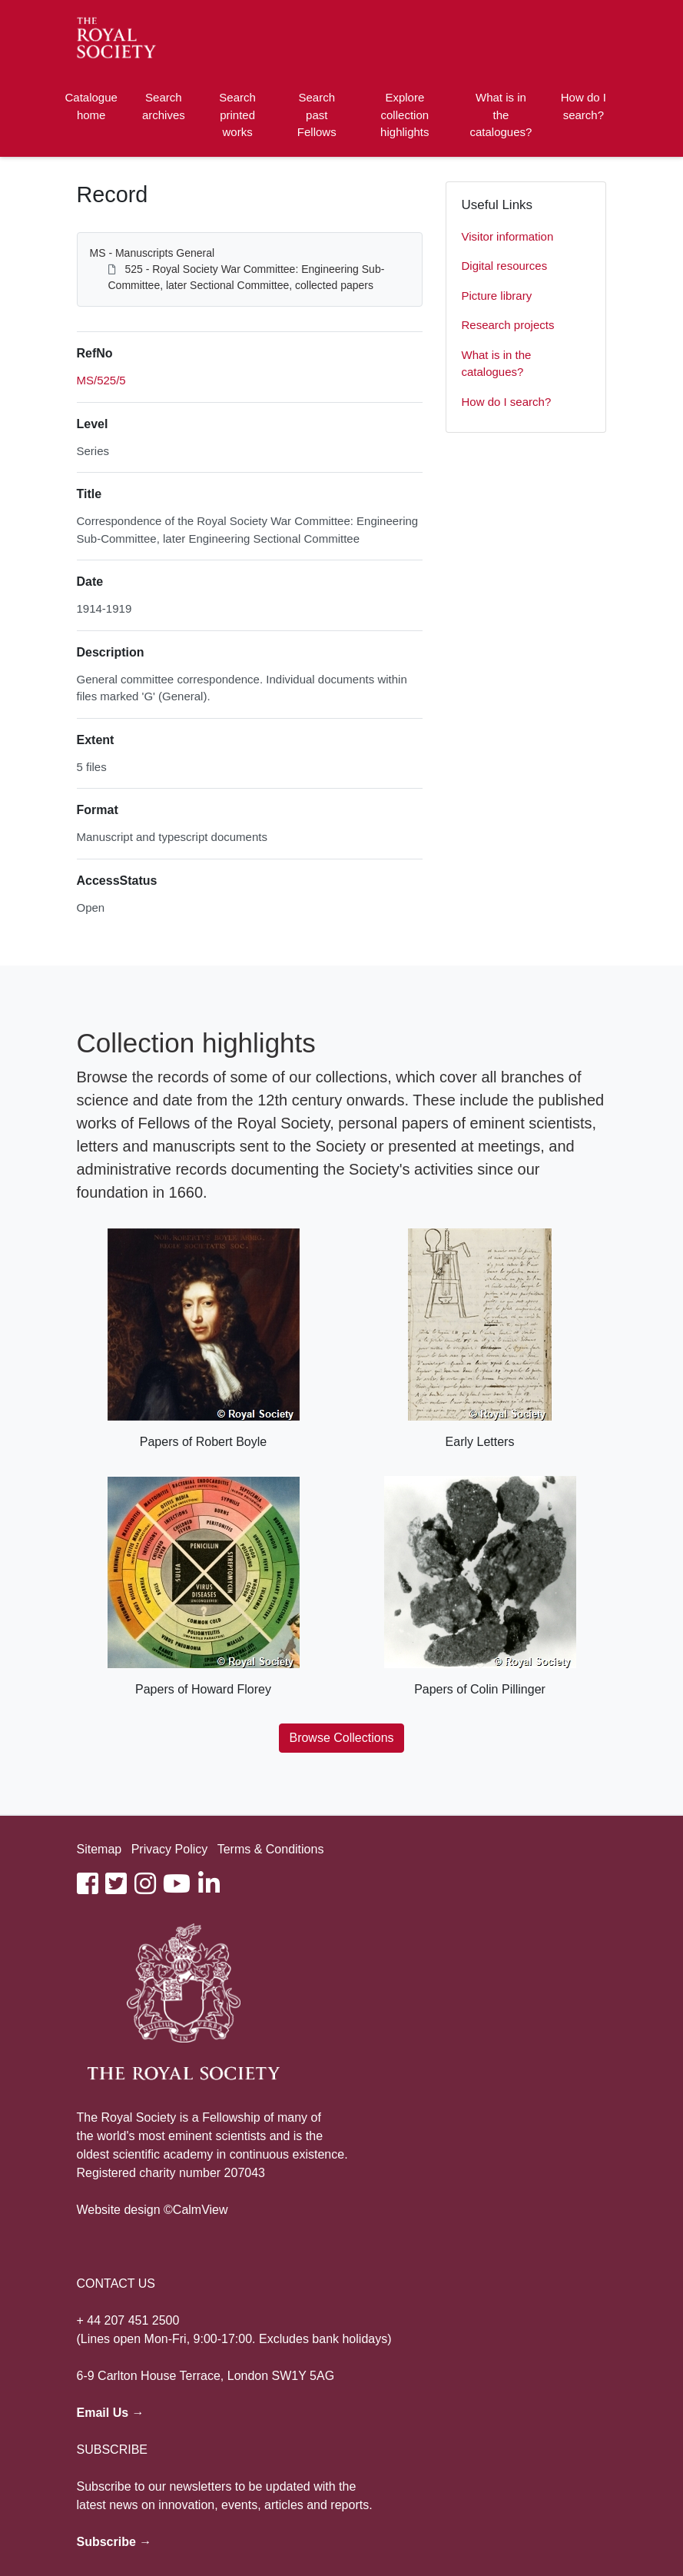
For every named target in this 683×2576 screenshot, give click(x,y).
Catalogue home (91, 106)
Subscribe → (114, 2541)
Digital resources (505, 265)
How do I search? (583, 106)
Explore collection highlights (404, 114)
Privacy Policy (169, 1849)
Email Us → (110, 2412)
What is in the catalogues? (500, 114)
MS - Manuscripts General (152, 253)
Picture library (497, 295)
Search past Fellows (317, 114)
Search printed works (237, 114)
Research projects (508, 324)
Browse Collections (341, 1737)
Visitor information (508, 236)
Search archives (163, 106)
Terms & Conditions (270, 1849)
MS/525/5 (101, 380)
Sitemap (99, 1849)
